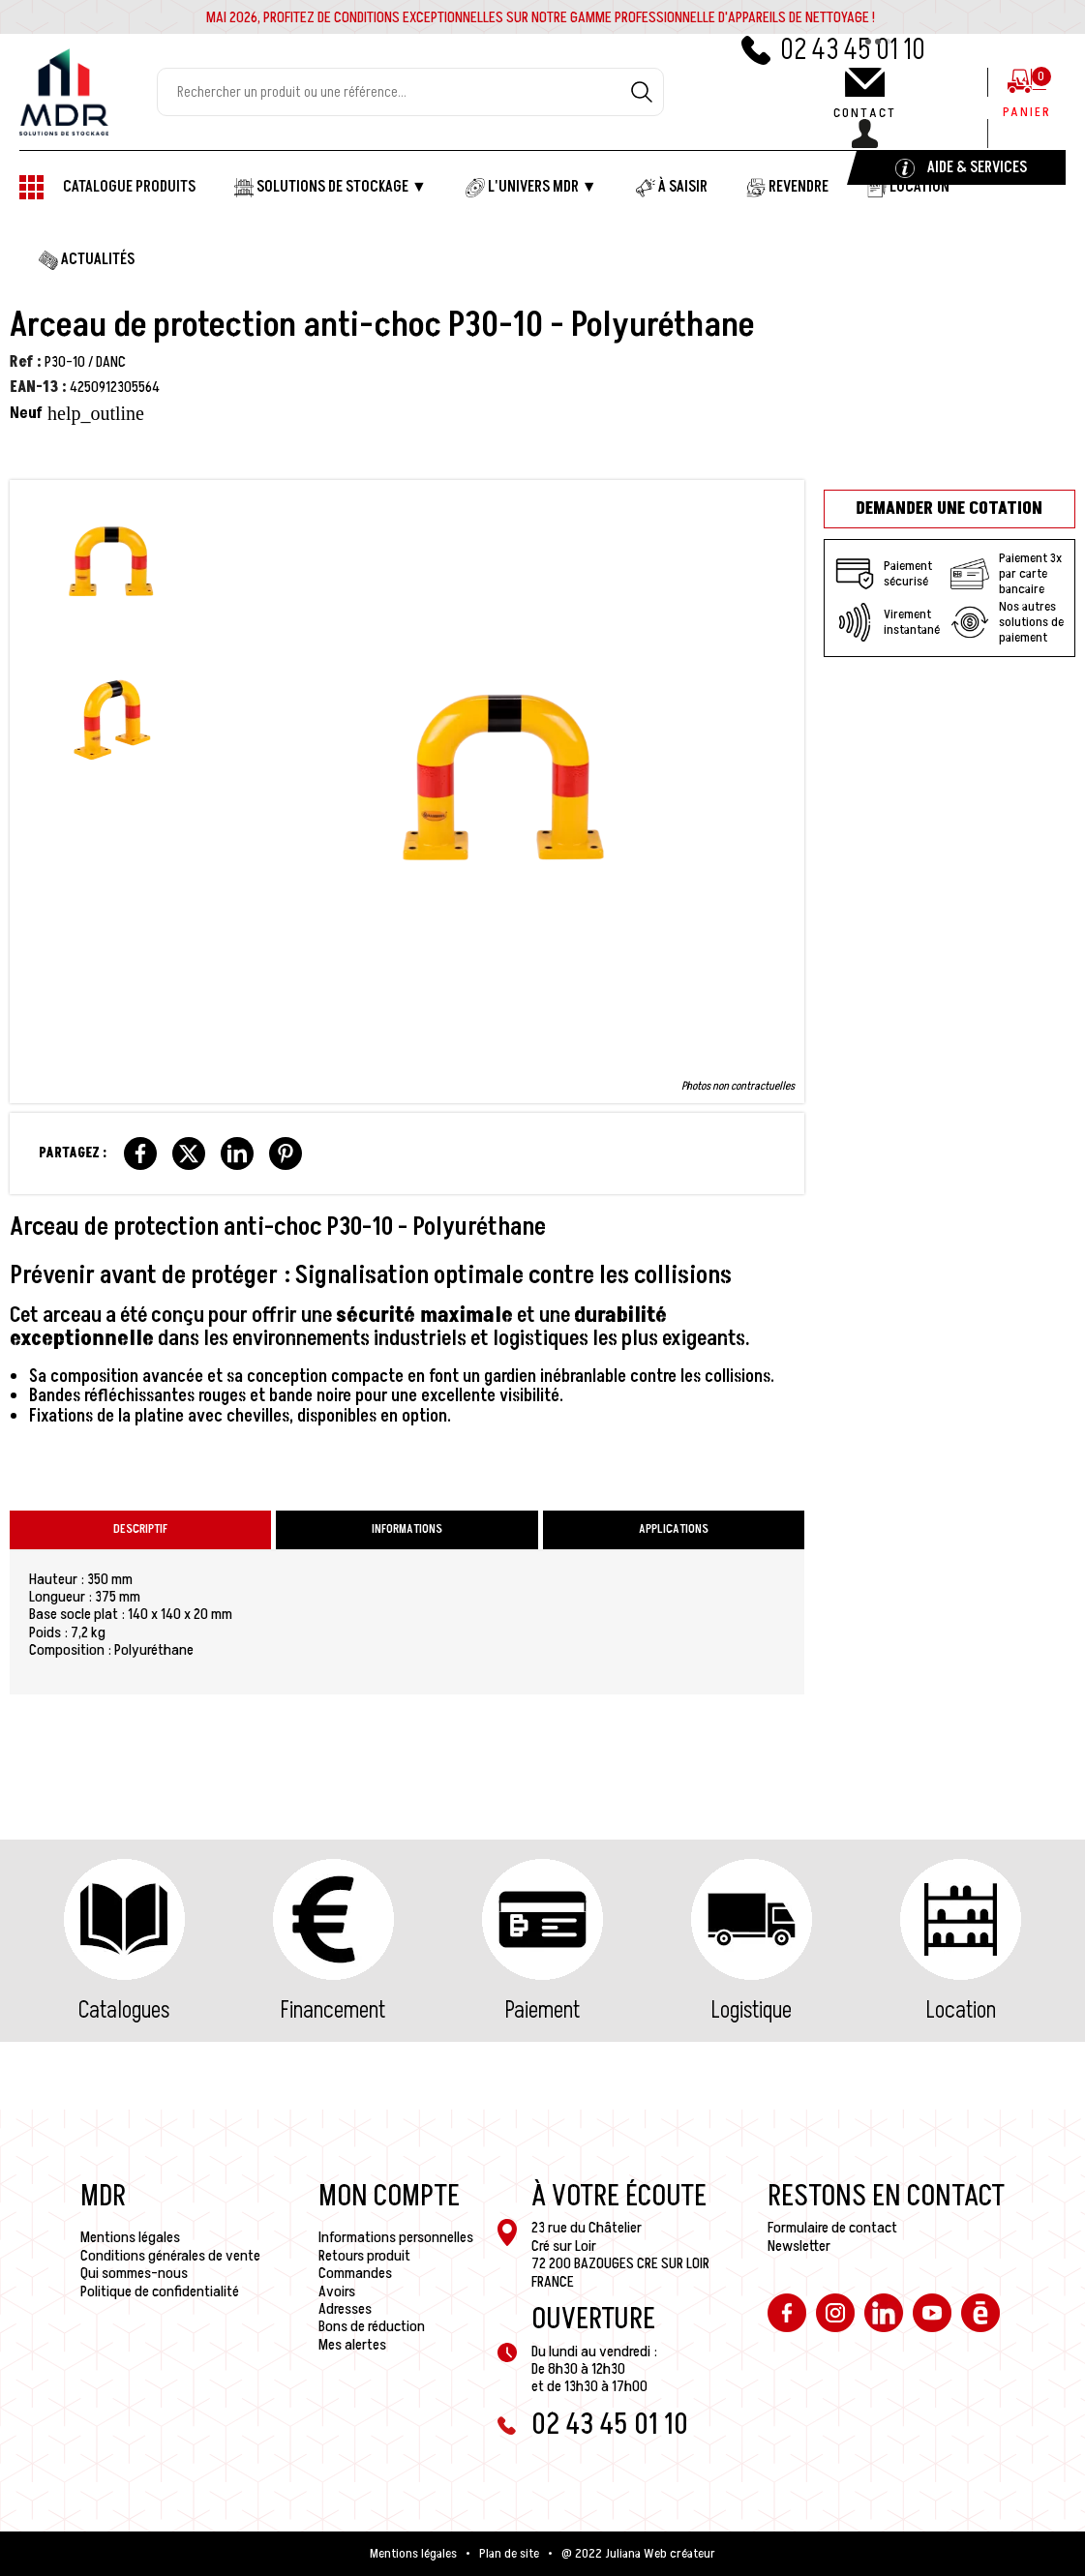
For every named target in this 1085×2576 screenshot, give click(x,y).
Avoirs (336, 2291)
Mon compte (389, 2196)
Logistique (751, 2010)
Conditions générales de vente (170, 2255)
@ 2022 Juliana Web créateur (638, 2553)
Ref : (26, 362)
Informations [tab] (407, 1529)
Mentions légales (130, 2237)
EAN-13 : (38, 387)
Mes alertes (352, 2344)
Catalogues (123, 2010)
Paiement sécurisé (883, 573)
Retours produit (364, 2255)
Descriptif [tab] (140, 1529)
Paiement (542, 2010)
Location (961, 2010)
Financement (333, 2010)
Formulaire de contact (832, 2227)
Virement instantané (887, 622)
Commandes (355, 2273)
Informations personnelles (395, 2237)
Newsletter (799, 2246)
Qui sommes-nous (134, 2273)
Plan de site (509, 2553)
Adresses (345, 2309)
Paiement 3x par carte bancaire (1006, 574)
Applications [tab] (673, 1529)
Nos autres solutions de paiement (1007, 622)
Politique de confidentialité (159, 2291)
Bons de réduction (371, 2326)
